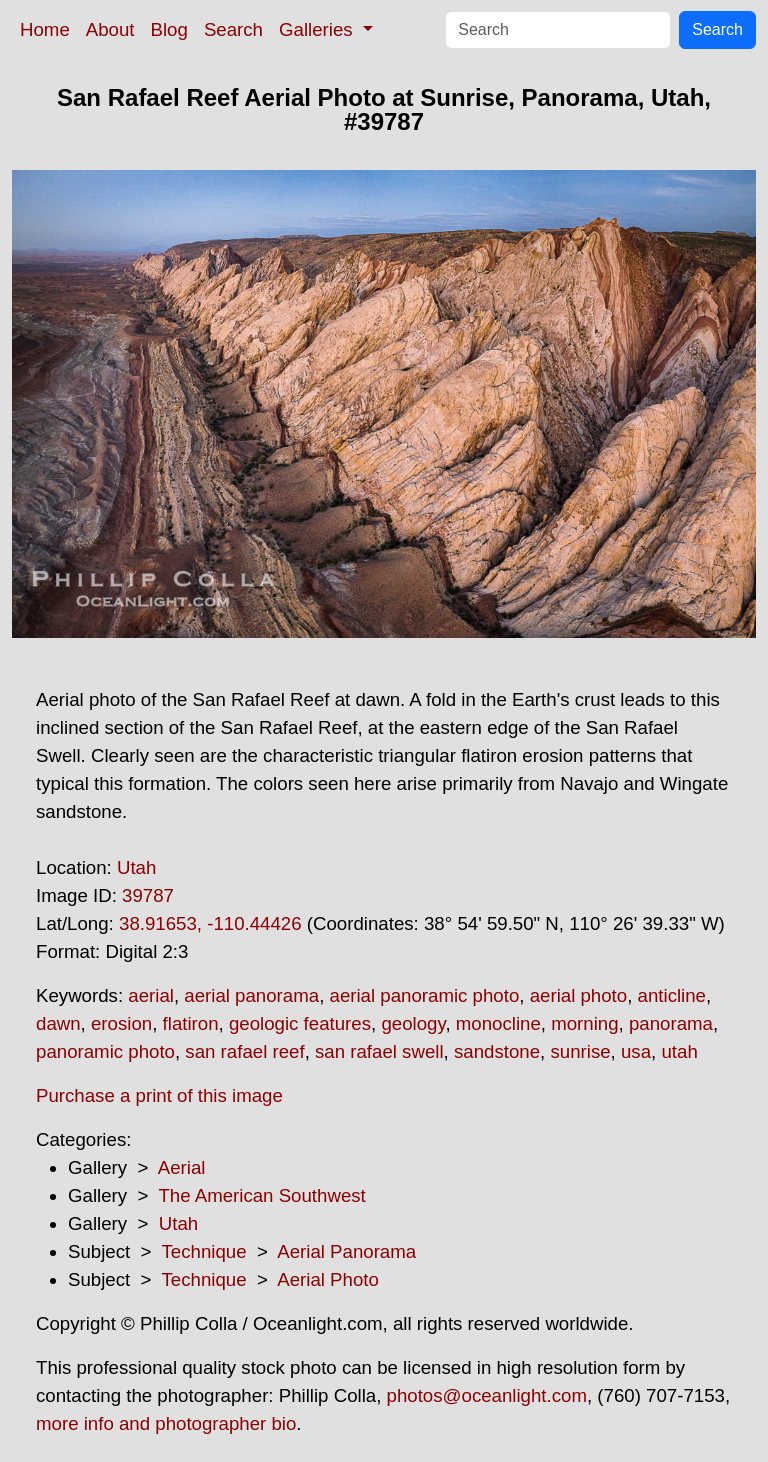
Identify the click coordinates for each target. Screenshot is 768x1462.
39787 (148, 895)
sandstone (497, 1051)
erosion (121, 1023)
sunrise (580, 1051)
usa (636, 1051)
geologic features (300, 1023)
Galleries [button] (318, 29)
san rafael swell (379, 1051)
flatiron (191, 1023)
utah (679, 1051)
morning (584, 1023)
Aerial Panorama (346, 1251)
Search (233, 29)
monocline (498, 1023)
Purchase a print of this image (159, 1095)
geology (413, 1023)
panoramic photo (105, 1051)
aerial (151, 995)
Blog (169, 29)
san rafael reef (244, 1051)
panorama (671, 1023)
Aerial (182, 1167)
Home (45, 29)
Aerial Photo (328, 1279)
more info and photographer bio (166, 1423)
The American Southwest (261, 1195)
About (110, 29)
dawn (58, 1023)
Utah (136, 867)
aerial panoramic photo (425, 995)
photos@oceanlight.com (487, 1395)
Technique (204, 1251)
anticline (672, 995)
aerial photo (579, 995)
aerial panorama (251, 995)
